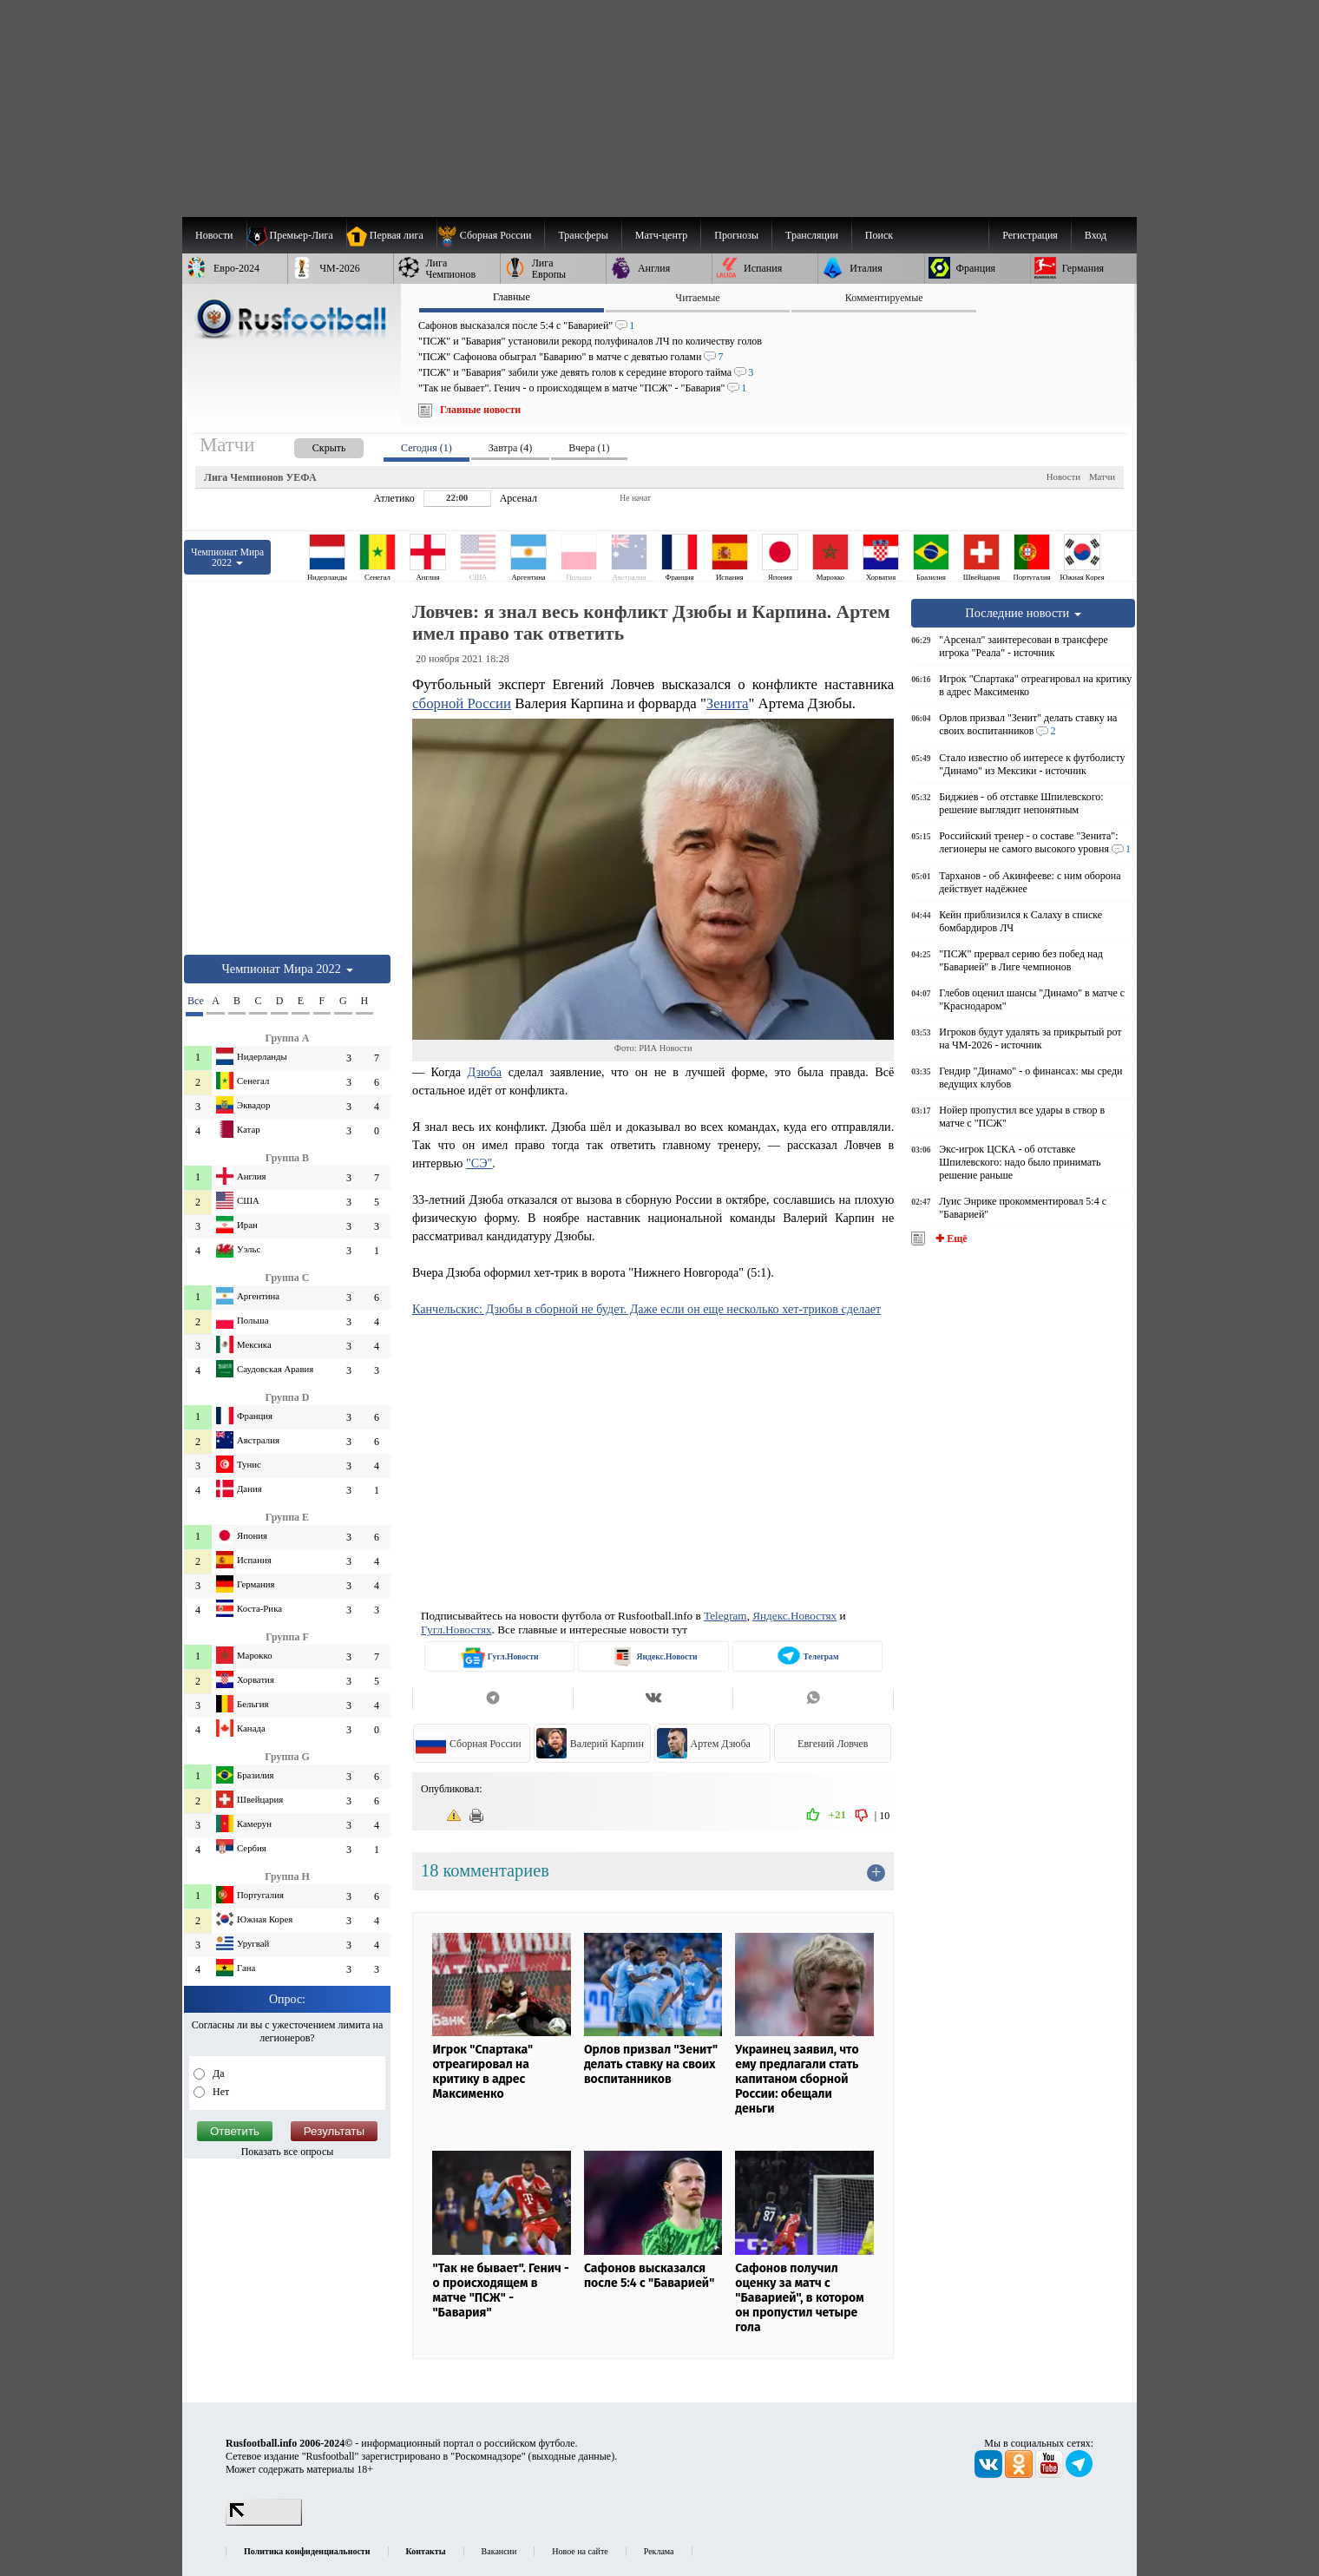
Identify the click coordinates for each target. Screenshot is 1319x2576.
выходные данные (572, 2456)
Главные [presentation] (511, 297)
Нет (219, 2092)
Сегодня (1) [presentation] (426, 448)
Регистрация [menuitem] (1030, 235)
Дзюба (484, 1072)
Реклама (659, 2551)
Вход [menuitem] (1095, 235)
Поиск (879, 235)
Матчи (1102, 476)
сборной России (461, 703)
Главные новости (480, 410)
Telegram (725, 1615)
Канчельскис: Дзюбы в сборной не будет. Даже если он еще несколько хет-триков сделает (646, 1309)
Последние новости (1023, 613)
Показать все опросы (287, 2152)
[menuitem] (490, 235)
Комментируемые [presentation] (884, 298)
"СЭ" (479, 1163)
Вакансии (499, 2551)
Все (195, 1001)
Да (217, 2073)
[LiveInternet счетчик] (264, 2522)
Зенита (727, 703)
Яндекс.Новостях (794, 1615)
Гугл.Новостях (456, 1629)
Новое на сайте (579, 2551)
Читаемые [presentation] (697, 298)
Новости (1063, 476)
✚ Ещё (950, 1238)
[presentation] (311, 445)
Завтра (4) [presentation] (510, 448)
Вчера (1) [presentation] (588, 448)
